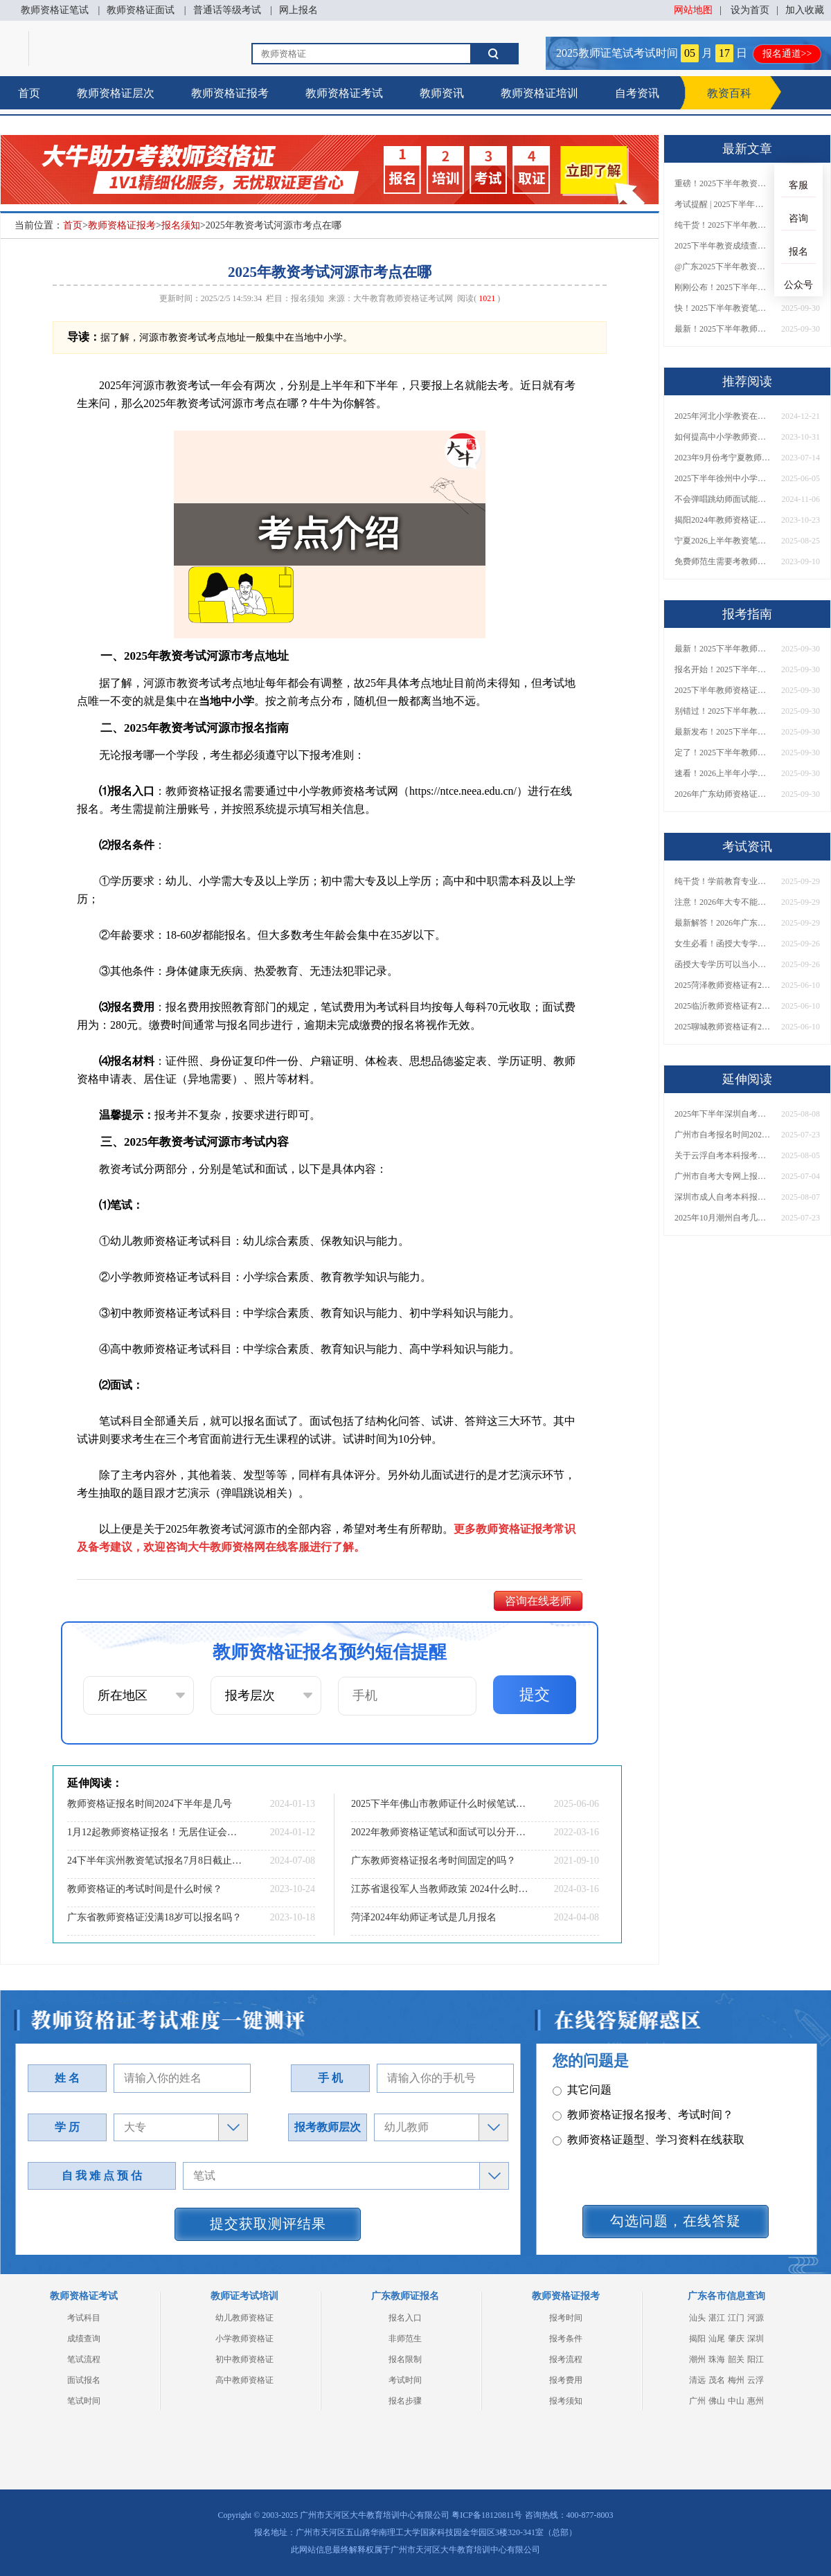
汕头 (697, 2318)
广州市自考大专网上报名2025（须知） (722, 1176)
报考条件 (565, 2338)
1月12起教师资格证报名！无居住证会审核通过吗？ (155, 1832)
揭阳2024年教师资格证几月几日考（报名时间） (722, 520)
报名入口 (405, 2318)
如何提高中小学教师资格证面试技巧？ (722, 437)
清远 (697, 2380)
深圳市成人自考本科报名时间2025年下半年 (722, 1197)
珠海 (716, 2359)
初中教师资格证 (244, 2359)
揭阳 (697, 2338)
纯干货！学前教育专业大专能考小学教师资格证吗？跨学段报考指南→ (722, 881)
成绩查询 (83, 2338)
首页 (29, 93)
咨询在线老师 (538, 1601)
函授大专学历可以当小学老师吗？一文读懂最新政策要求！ (722, 964)
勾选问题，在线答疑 (675, 2220)
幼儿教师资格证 (244, 2318)
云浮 (755, 2380)
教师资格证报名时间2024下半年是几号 (149, 1804)
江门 (736, 2318)
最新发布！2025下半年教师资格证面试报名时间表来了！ (722, 732)
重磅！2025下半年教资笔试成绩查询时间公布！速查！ (722, 183)
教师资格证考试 (344, 93)
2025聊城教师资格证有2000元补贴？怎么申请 (722, 1027)
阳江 (755, 2359)
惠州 (755, 2401)
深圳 (755, 2338)
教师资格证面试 (141, 10)
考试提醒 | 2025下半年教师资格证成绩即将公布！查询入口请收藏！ (722, 204)
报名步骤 (405, 2401)
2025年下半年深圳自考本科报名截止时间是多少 (722, 1114)
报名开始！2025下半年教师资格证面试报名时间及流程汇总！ (722, 669)
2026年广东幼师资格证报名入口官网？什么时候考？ (722, 794)
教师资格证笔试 (55, 10)
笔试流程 (83, 2359)
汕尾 (716, 2338)
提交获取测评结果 (268, 2223)
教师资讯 (442, 93)
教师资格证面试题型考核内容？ (637, 2101)
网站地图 (693, 10)
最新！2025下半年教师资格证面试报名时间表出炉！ (722, 329)
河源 (755, 2318)
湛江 (716, 2318)
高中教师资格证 (244, 2380)
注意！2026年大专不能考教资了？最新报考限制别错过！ (722, 902)
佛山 (716, 2401)
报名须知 (180, 225)
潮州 (697, 2359)
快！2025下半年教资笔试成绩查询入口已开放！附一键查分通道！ (722, 308)
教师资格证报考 (230, 93)
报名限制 (405, 2359)
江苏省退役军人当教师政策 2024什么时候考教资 (439, 1889)
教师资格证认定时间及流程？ (632, 2151)
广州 (697, 2401)
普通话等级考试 (227, 10)
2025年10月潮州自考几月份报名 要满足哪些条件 (722, 1218)
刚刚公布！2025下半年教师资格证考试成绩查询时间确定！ (722, 287)
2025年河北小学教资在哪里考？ (722, 416)
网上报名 (298, 10)
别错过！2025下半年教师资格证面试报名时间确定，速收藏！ (722, 711)
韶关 (736, 2359)
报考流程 (565, 2359)
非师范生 (405, 2338)
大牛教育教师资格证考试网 (403, 298)
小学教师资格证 (244, 2338)
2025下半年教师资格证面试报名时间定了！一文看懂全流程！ (722, 690)
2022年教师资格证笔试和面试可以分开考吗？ (439, 1832)
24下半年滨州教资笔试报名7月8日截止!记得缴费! (155, 1860)
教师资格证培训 (539, 93)
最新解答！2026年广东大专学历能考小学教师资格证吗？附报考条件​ (722, 923)
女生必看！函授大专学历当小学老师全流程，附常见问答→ (722, 943)
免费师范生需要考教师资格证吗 (722, 561)
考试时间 (405, 2380)
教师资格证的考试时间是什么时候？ (144, 1889)
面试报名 (83, 2380)
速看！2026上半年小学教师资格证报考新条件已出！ (722, 773)
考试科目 (83, 2318)
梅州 (736, 2380)
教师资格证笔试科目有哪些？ (632, 2076)
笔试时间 (83, 2401)
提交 (534, 1694)
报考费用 (565, 2380)
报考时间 (565, 2318)
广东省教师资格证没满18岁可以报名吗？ (154, 1917)
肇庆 (736, 2338)
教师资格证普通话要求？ (621, 2126)
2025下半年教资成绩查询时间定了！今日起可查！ (722, 246)
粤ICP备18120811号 (487, 2515)
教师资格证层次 (115, 93)
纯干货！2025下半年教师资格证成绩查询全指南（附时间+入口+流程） (722, 225)
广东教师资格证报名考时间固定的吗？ (433, 1860)
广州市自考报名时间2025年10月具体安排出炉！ (722, 1135)
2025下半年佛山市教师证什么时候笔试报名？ (439, 1804)
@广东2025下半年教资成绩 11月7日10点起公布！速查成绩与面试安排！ (722, 266)
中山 (736, 2401)
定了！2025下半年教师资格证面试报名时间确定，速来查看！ (722, 752)
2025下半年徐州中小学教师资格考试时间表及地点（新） (722, 478)
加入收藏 (804, 10)
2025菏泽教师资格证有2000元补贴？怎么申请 (722, 985)
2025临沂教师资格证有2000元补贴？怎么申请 (722, 1006)
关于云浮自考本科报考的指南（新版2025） (722, 1155)
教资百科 (729, 93)
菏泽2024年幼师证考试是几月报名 (424, 1917)
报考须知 (565, 2401)
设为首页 (750, 10)
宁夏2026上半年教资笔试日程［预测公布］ (722, 541)
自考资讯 (637, 93)
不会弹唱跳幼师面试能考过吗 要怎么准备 (722, 499)
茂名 (716, 2380)
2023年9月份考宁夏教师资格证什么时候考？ (722, 457)
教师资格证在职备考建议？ (626, 2176)
